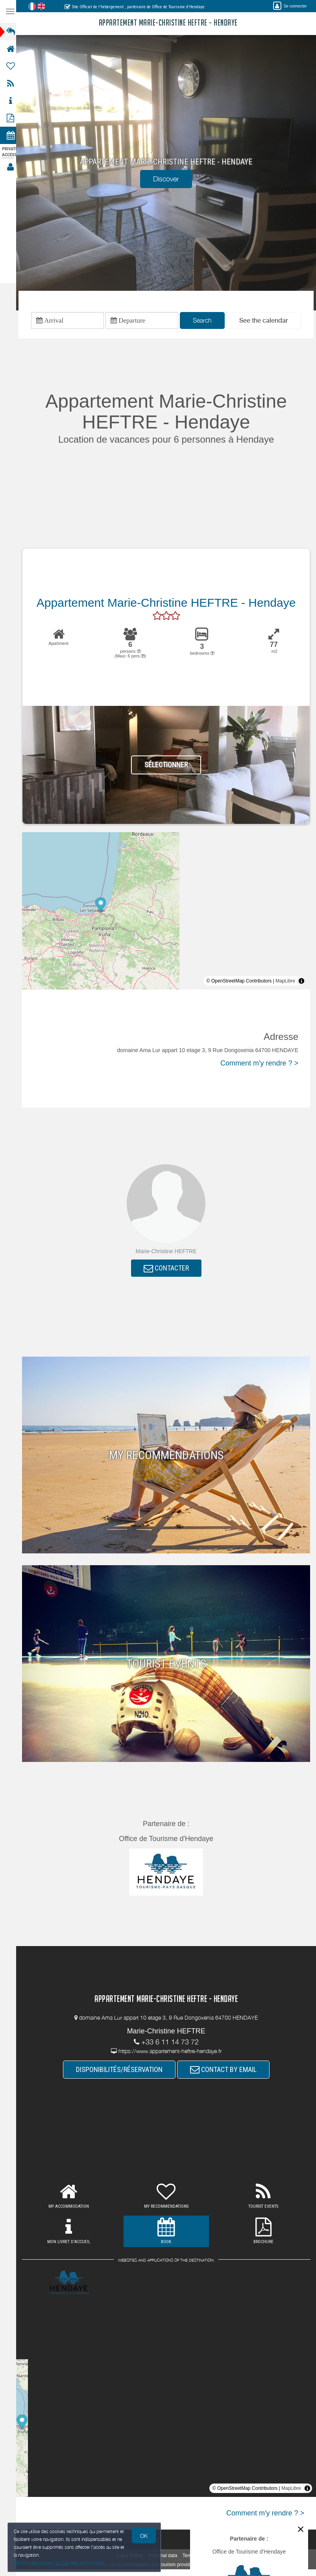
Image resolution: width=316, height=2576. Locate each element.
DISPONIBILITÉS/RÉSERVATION (121, 2070)
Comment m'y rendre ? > (259, 1064)
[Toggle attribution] (301, 981)
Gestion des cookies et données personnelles (59, 2563)
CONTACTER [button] (168, 1269)
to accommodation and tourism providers (156, 2566)
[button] (266, 320)
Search (204, 320)
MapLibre (285, 981)
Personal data (164, 2556)
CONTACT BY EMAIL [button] (225, 2070)
